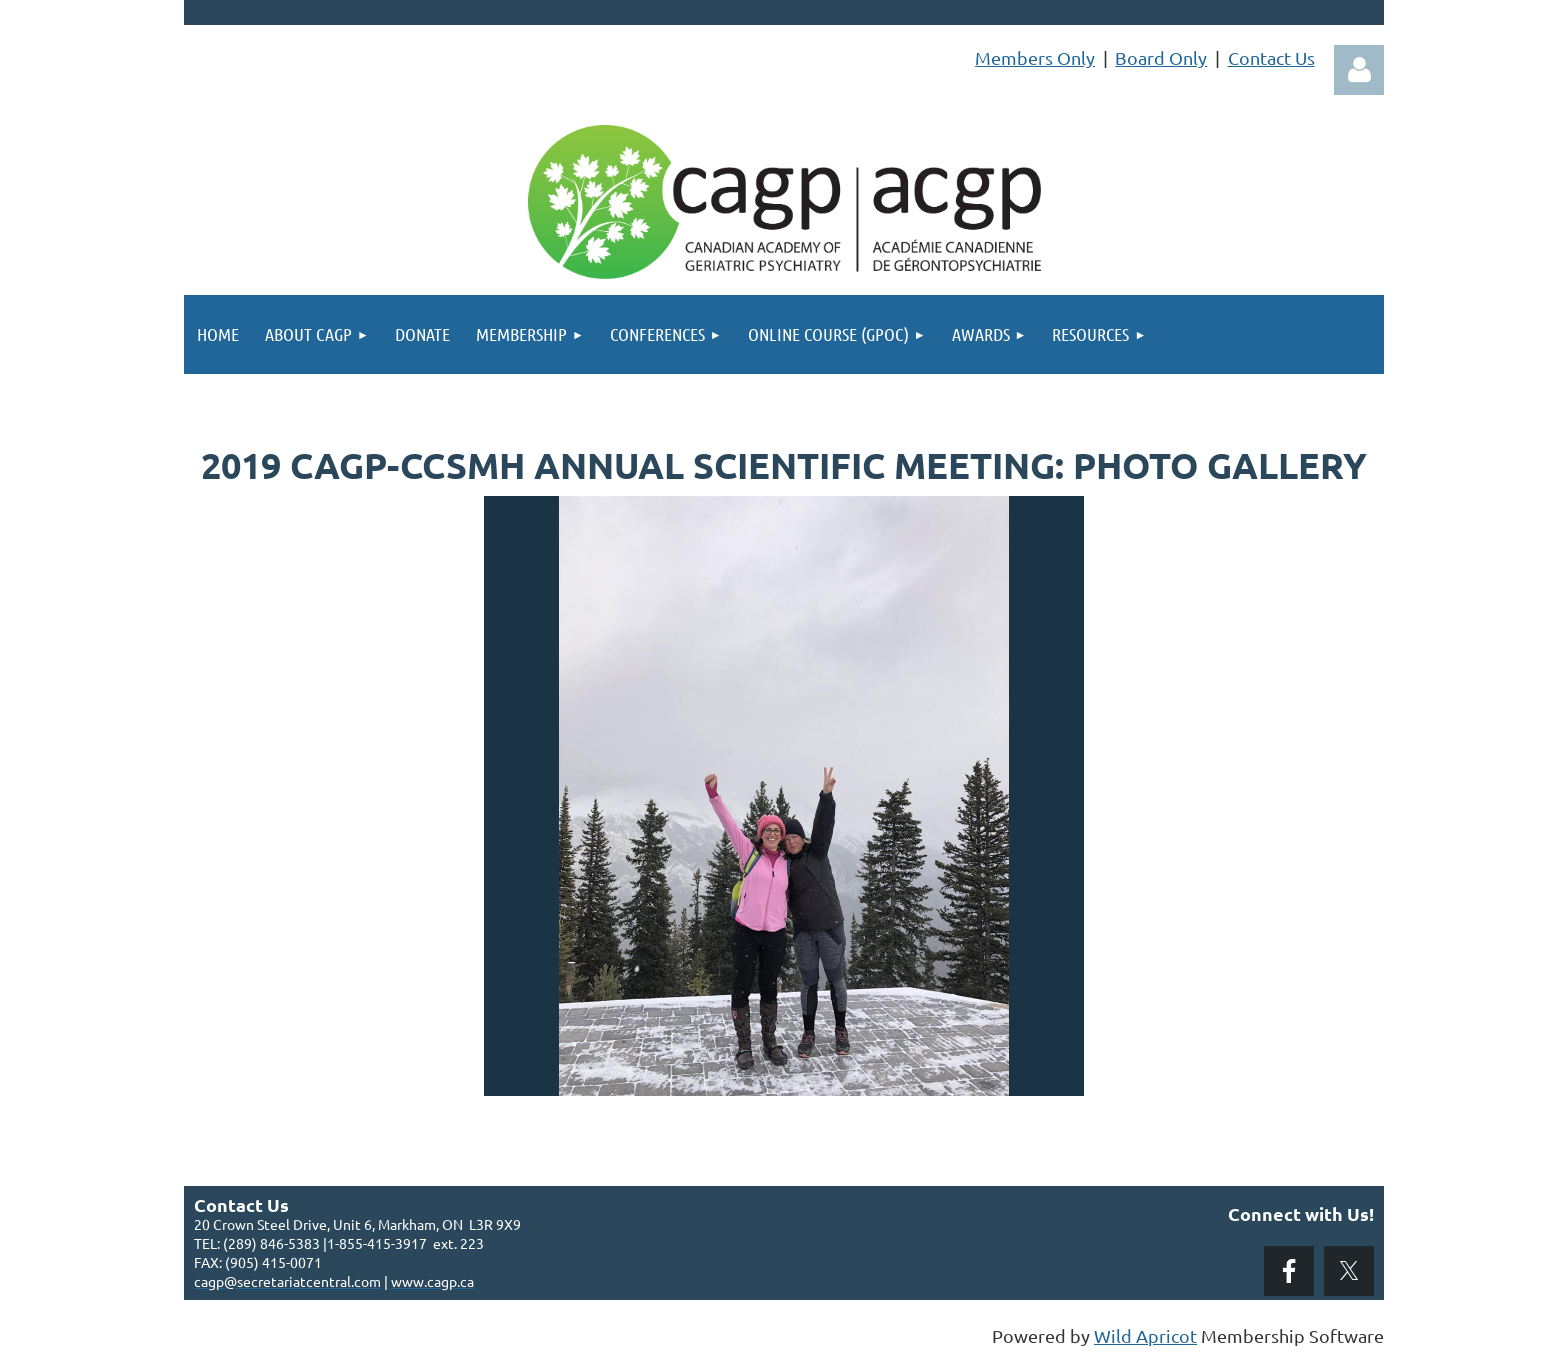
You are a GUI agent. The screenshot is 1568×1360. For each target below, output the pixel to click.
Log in (1359, 70)
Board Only (1161, 57)
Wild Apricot (1145, 1335)
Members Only (1035, 57)
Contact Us (1271, 57)
